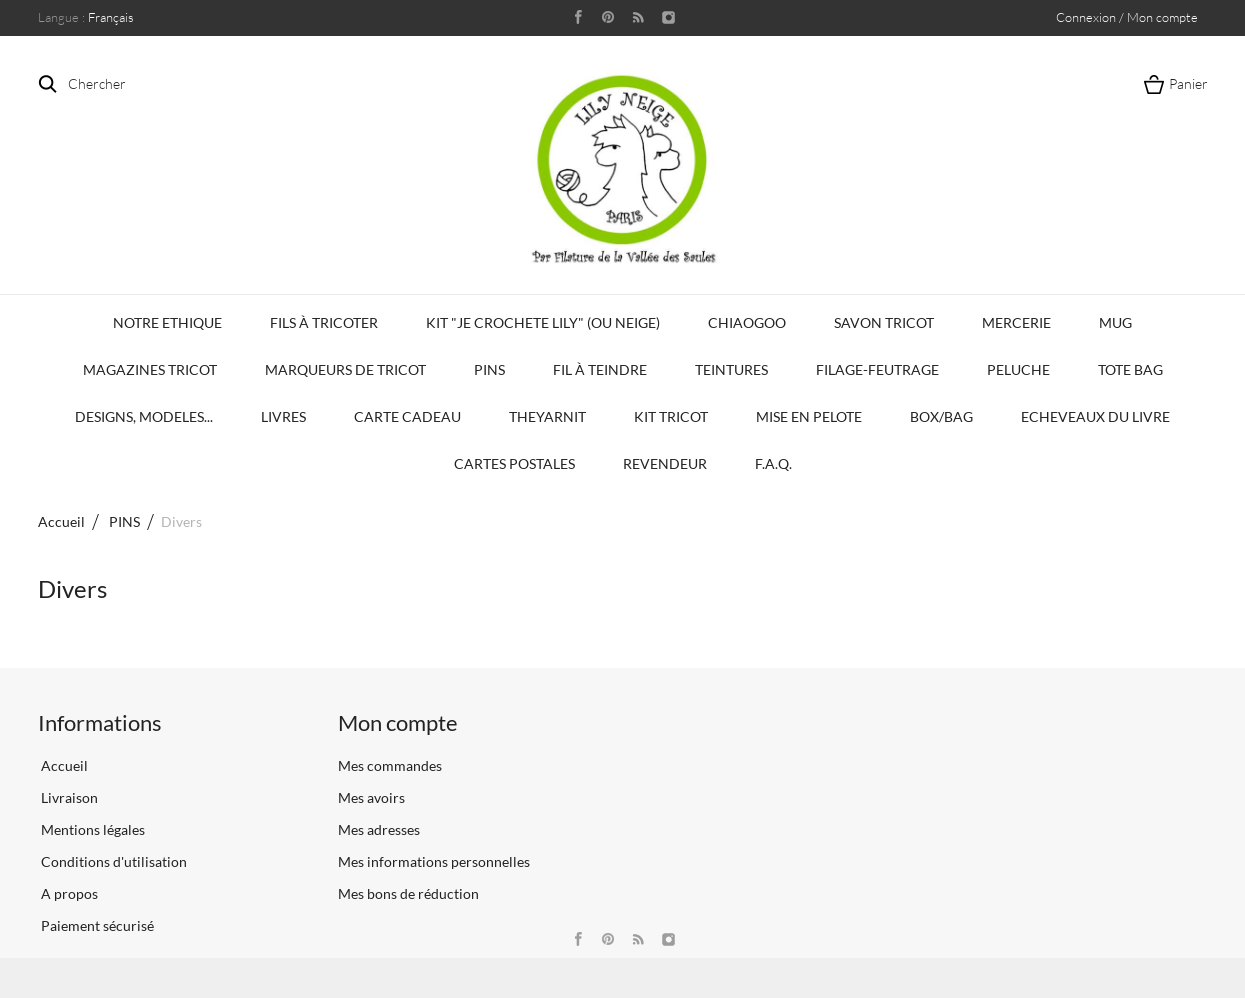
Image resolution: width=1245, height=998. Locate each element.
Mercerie (1016, 322)
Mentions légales (91, 829)
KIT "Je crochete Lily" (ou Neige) (543, 322)
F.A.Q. (773, 463)
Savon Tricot (884, 322)
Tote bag (1130, 369)
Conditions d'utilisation (112, 861)
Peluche (1018, 369)
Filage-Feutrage (877, 369)
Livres (283, 416)
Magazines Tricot (150, 369)
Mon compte (398, 722)
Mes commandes (390, 765)
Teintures (731, 369)
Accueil (61, 521)
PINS (489, 369)
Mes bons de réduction (408, 893)
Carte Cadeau (407, 416)
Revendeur (665, 463)
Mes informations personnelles (434, 861)
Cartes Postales (514, 463)
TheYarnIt (547, 416)
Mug (1115, 322)
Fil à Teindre (600, 369)
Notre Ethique (167, 322)
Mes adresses (379, 829)
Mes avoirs (371, 797)
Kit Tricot (671, 416)
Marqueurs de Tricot (345, 369)
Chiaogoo (747, 322)
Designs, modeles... (144, 416)
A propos (68, 893)
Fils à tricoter (324, 322)
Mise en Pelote (809, 416)
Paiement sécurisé (96, 925)
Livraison (68, 797)
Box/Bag (941, 416)
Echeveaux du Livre (1095, 416)
